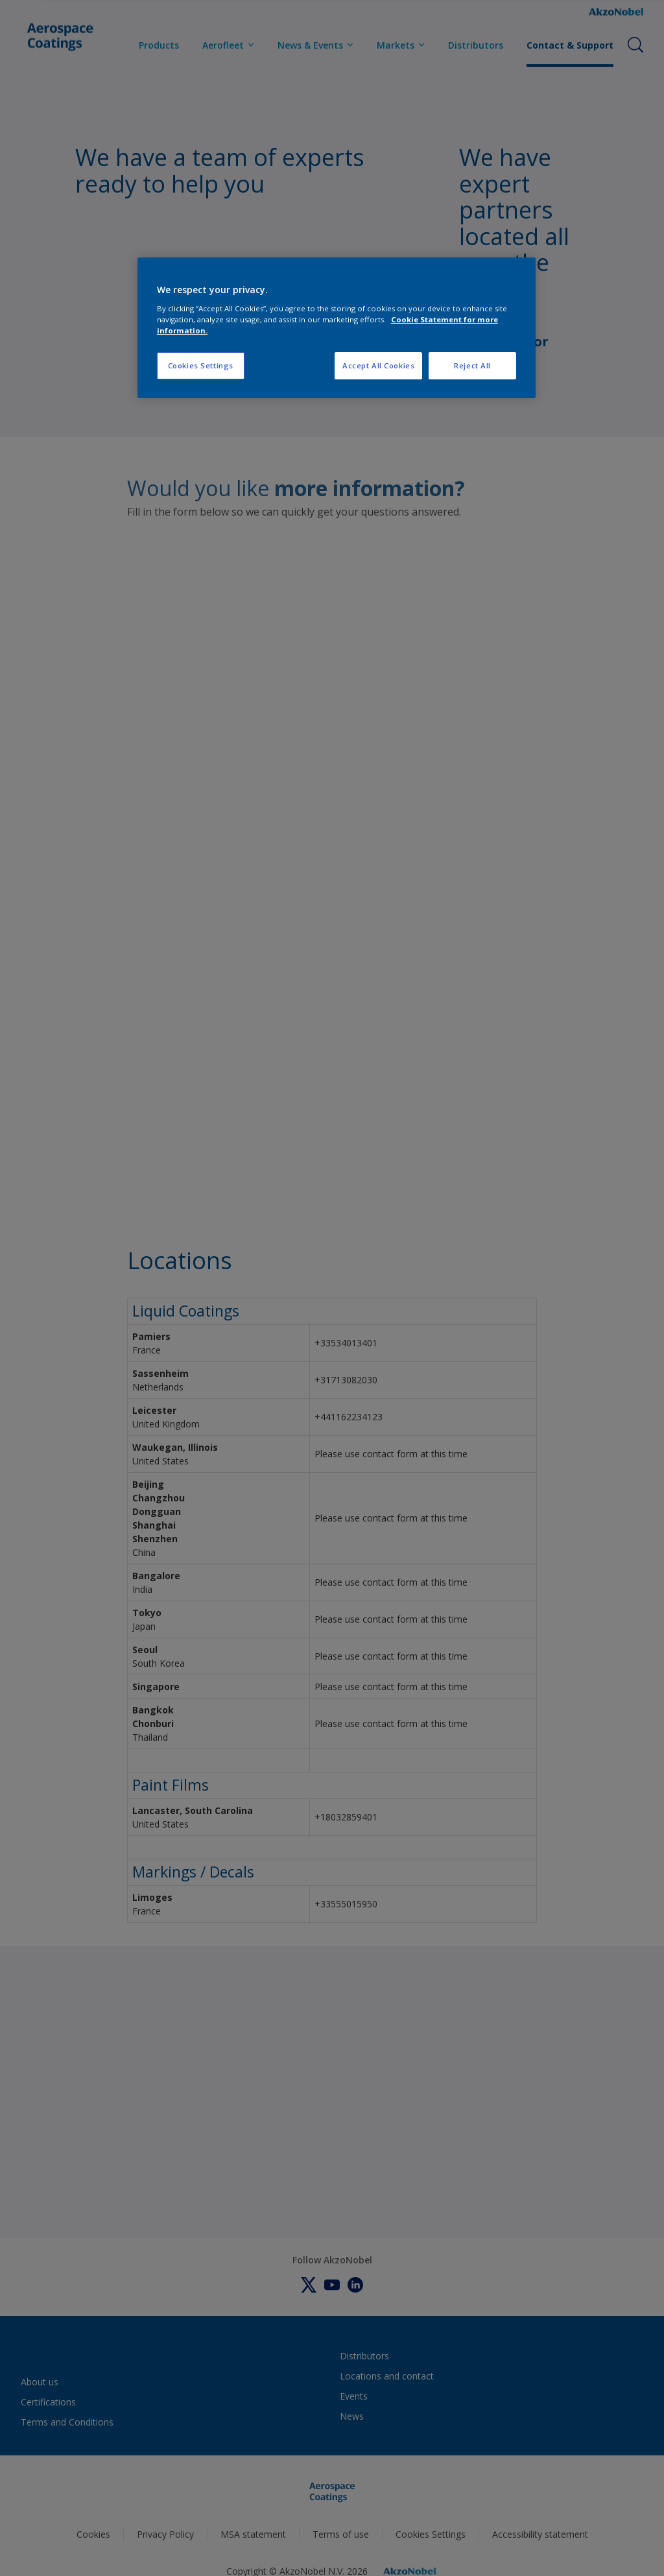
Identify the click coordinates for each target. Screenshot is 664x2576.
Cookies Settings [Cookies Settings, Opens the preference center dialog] (200, 365)
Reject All (472, 365)
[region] (336, 327)
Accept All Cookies (378, 365)
